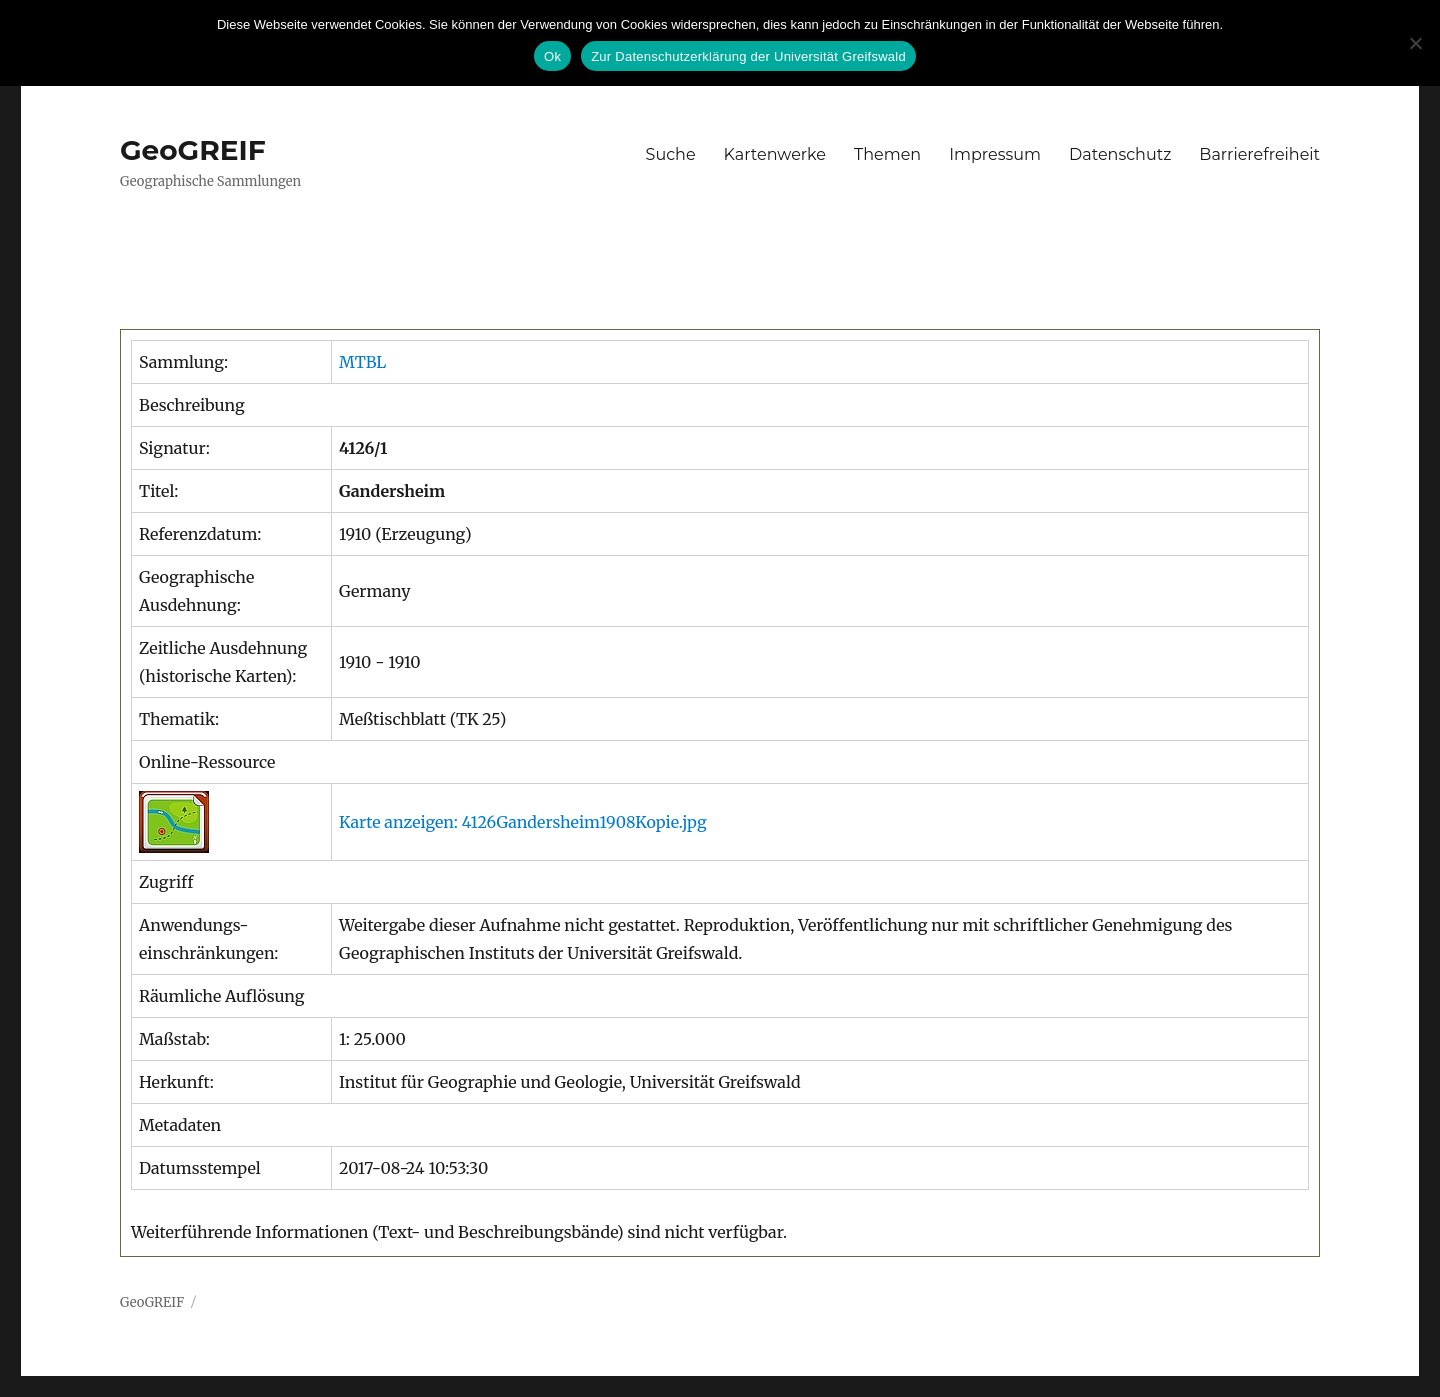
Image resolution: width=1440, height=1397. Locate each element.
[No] (1415, 43)
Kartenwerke (775, 154)
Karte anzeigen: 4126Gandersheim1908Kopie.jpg (523, 822)
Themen (887, 154)
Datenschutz (1120, 154)
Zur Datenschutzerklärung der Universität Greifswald (748, 56)
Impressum (995, 154)
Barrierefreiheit (1259, 154)
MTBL (362, 362)
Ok (552, 56)
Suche (671, 154)
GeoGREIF (193, 150)
